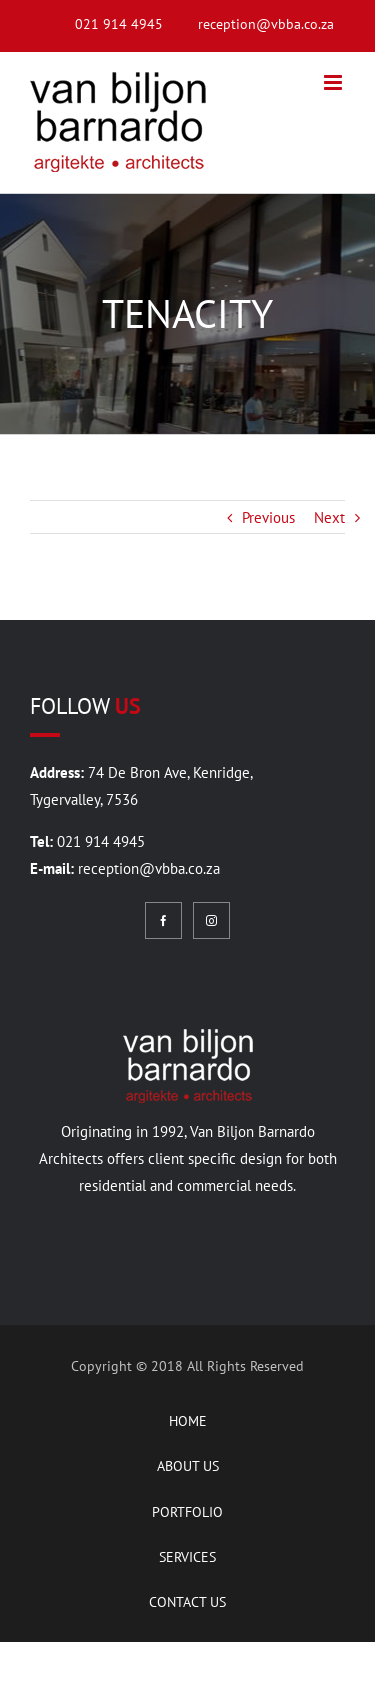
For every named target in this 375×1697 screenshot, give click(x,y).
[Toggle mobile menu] (334, 82)
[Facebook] (163, 920)
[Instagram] (211, 920)
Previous (268, 517)
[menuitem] (102, 25)
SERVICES (187, 1557)
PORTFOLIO (187, 1512)
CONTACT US (187, 1602)
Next (329, 517)
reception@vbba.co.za (149, 868)
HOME (188, 1421)
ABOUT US (188, 1466)
